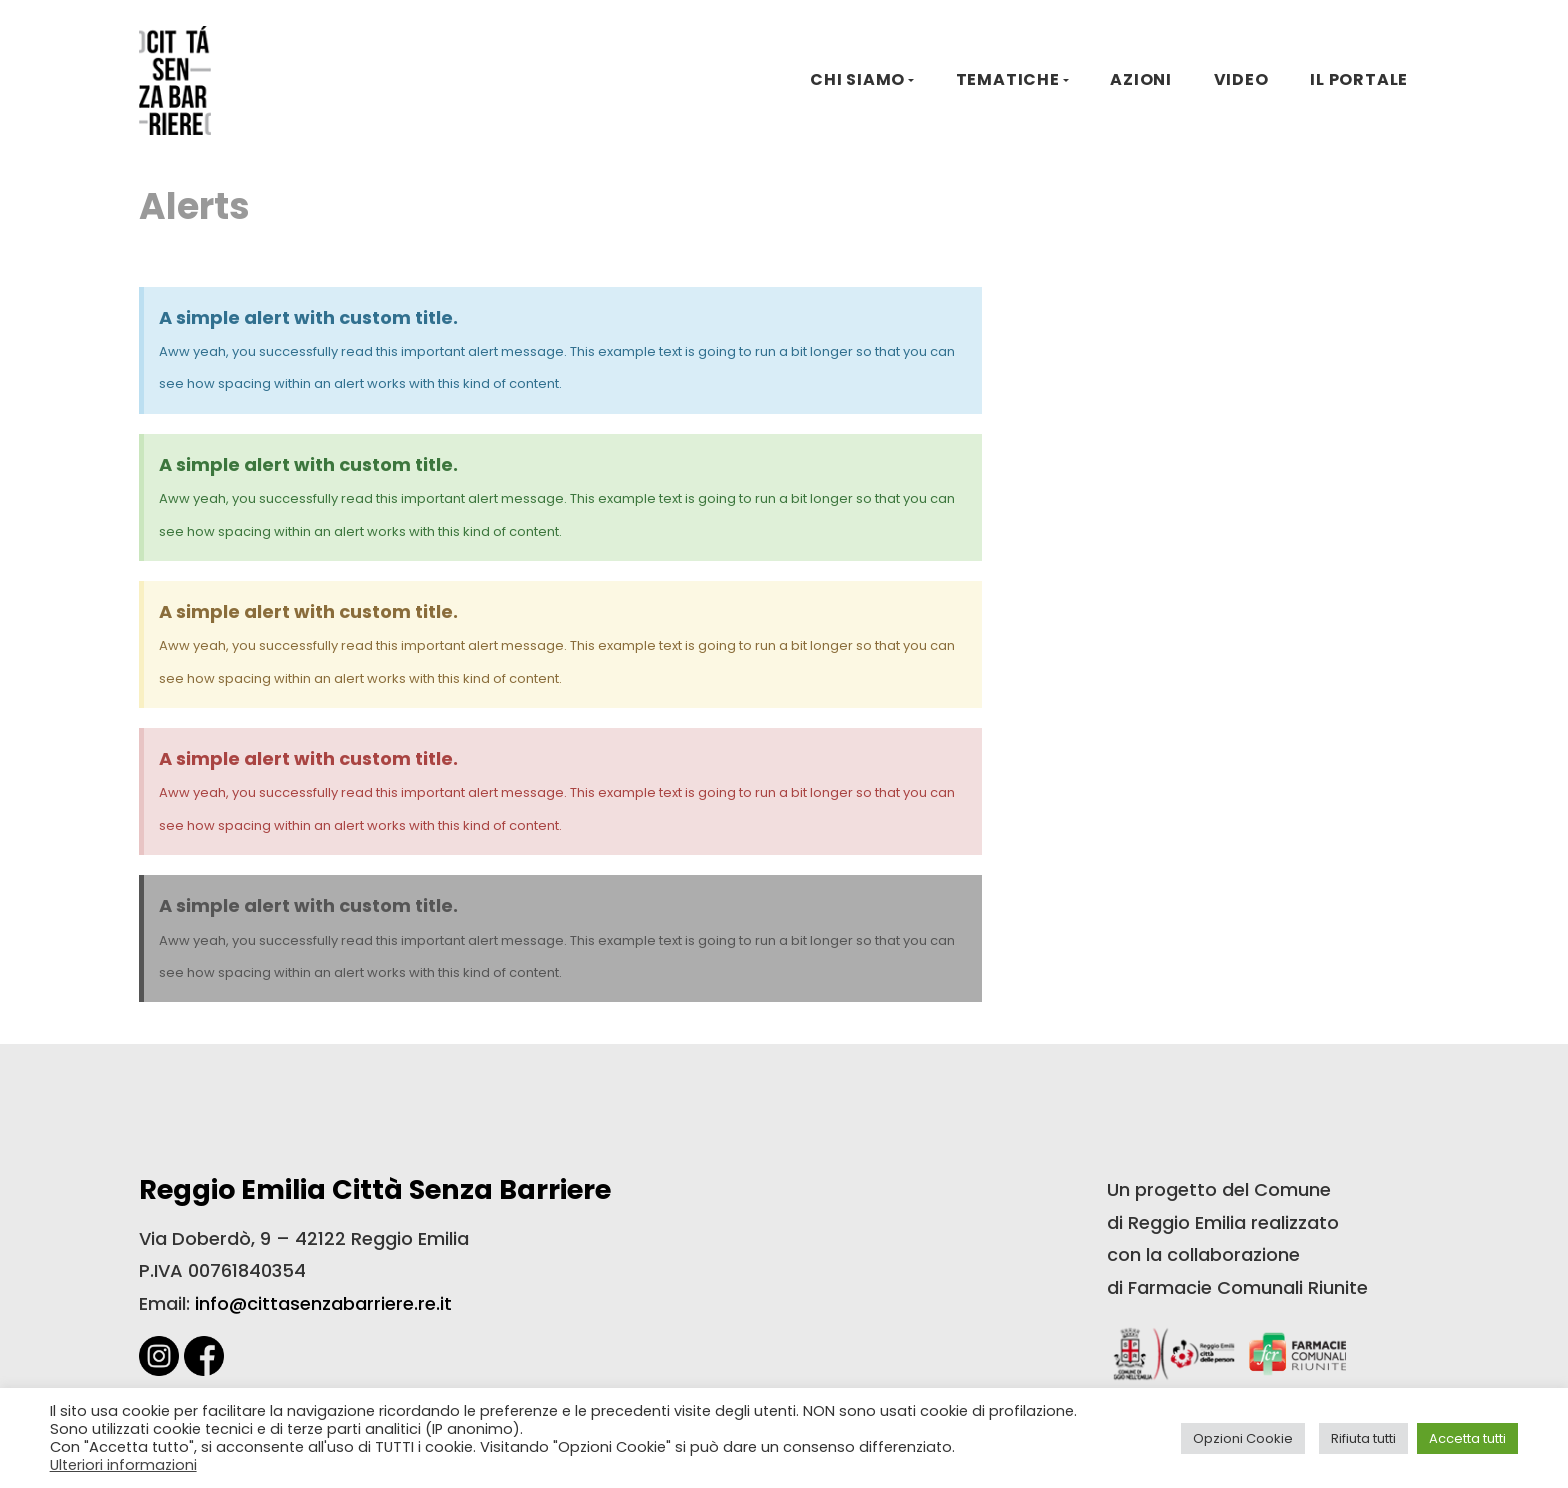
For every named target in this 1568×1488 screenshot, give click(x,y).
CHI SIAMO (857, 79)
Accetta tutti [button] (1467, 1438)
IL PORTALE (1359, 79)
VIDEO (1241, 79)
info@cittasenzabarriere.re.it (323, 1303)
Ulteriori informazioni (123, 1465)
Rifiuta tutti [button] (1363, 1438)
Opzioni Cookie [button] (1243, 1438)
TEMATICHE (1008, 79)
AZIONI (1141, 79)
